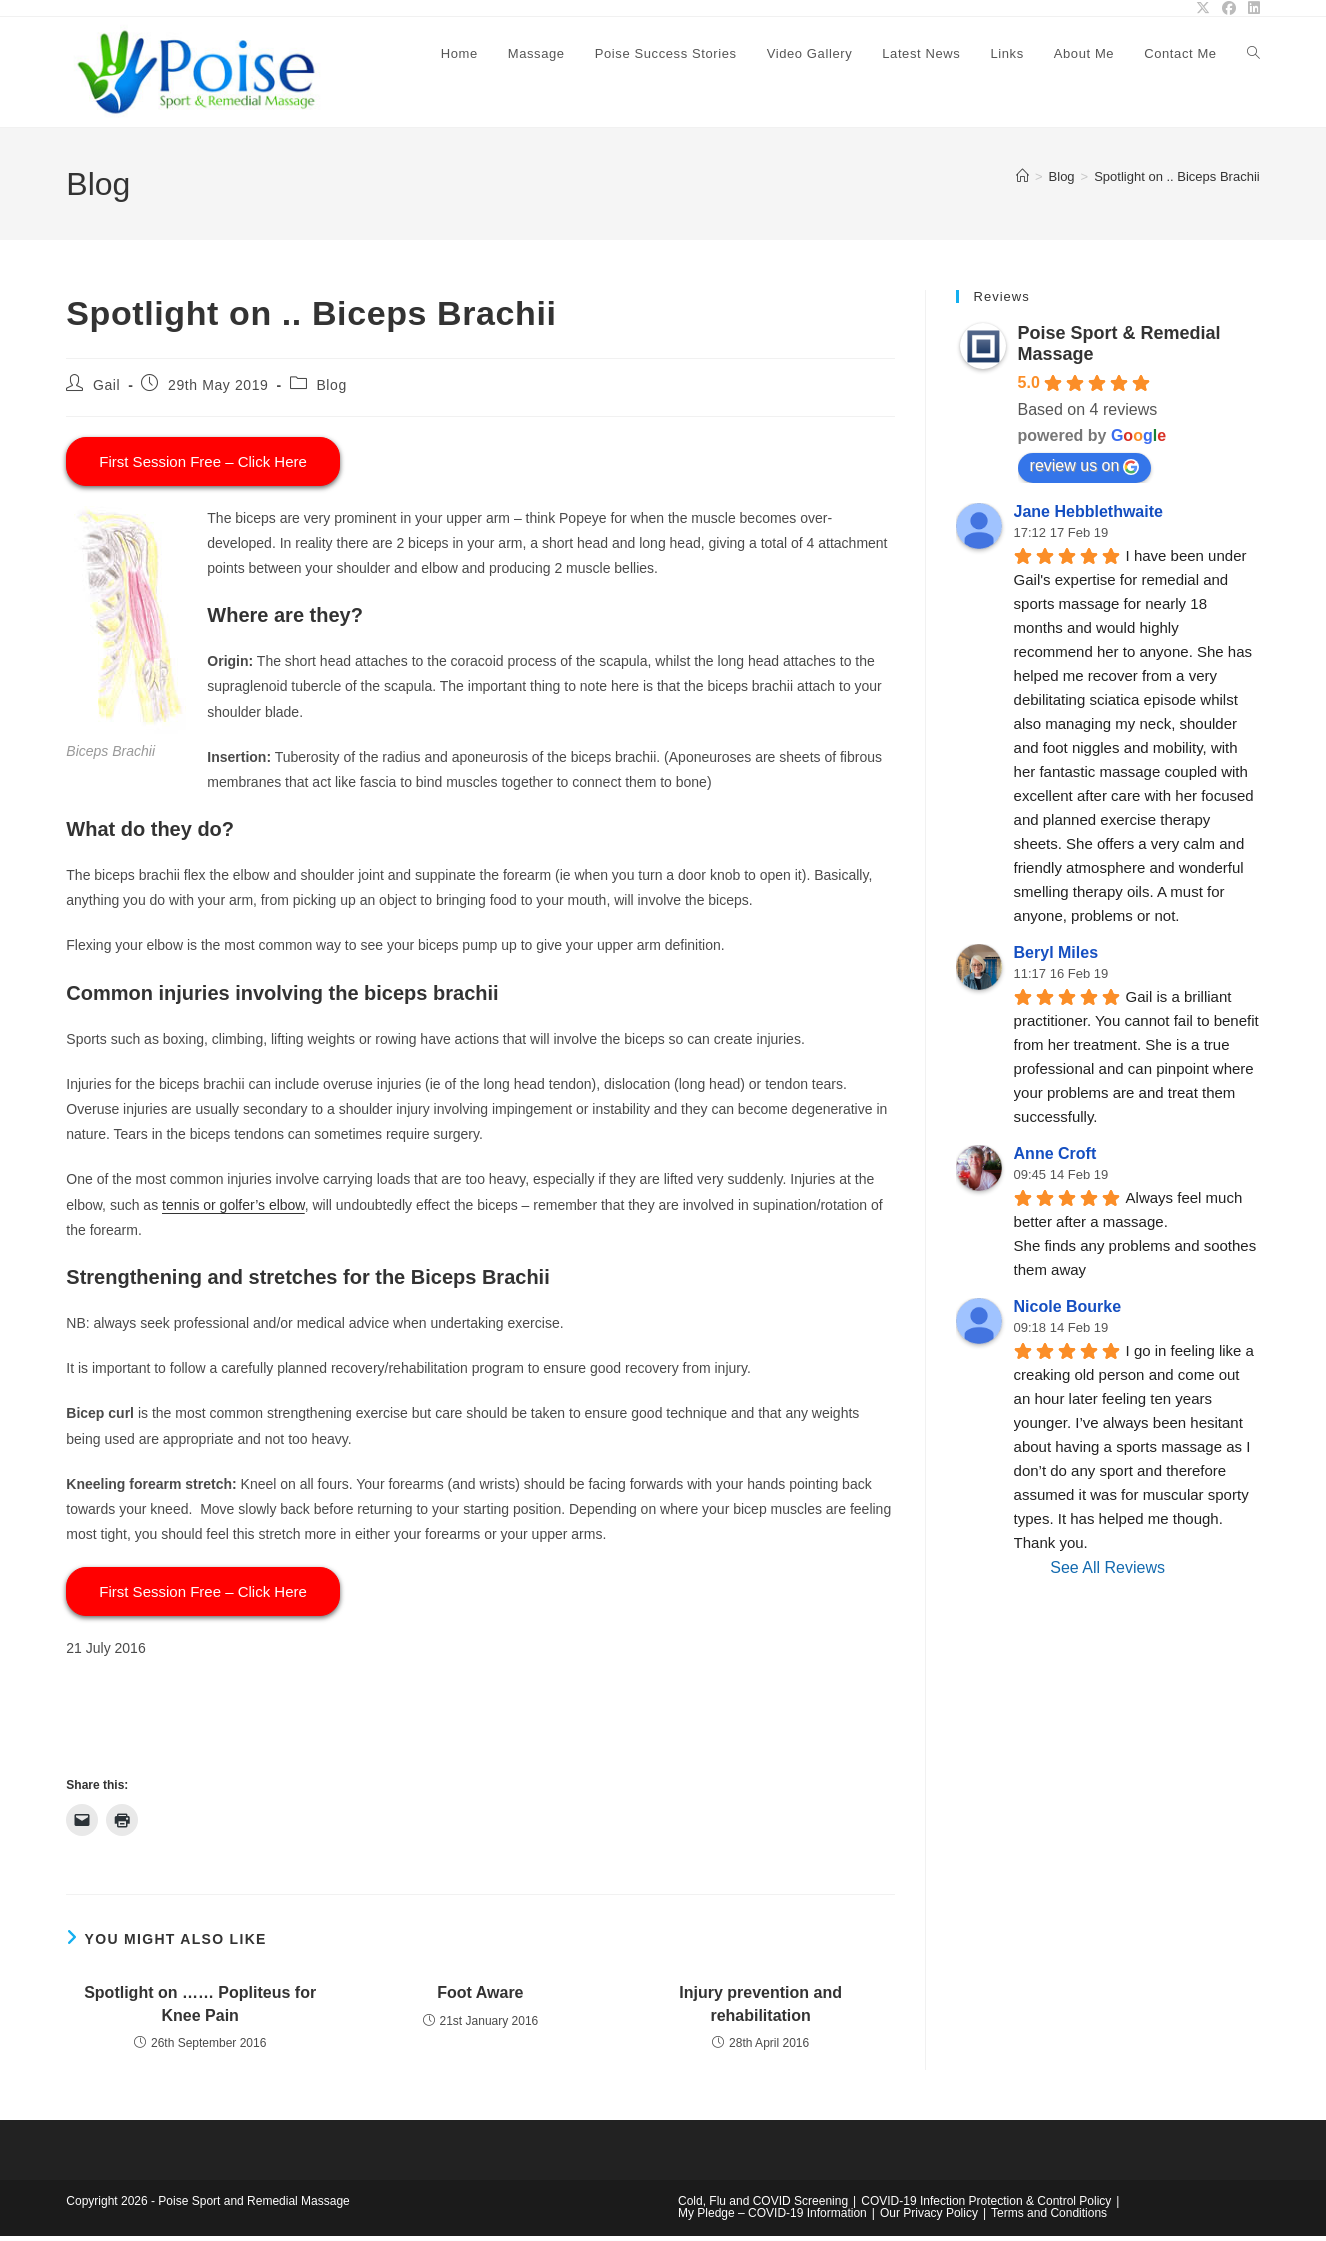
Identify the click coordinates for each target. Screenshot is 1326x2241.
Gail (106, 389)
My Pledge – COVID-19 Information (772, 2218)
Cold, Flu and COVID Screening (763, 2206)
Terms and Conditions (1049, 2218)
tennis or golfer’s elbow (233, 1209)
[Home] (1022, 180)
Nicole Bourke (1068, 1311)
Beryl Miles (1056, 957)
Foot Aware (480, 1997)
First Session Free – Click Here (203, 465)
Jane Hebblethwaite (1088, 516)
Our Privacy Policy (929, 2218)
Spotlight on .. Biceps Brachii (1176, 180)
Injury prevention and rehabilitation (760, 2008)
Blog (331, 389)
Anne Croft (1055, 1158)
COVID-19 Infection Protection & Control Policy (986, 2206)
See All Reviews (1107, 1572)
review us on (1085, 471)
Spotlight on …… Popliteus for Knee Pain (200, 2008)
